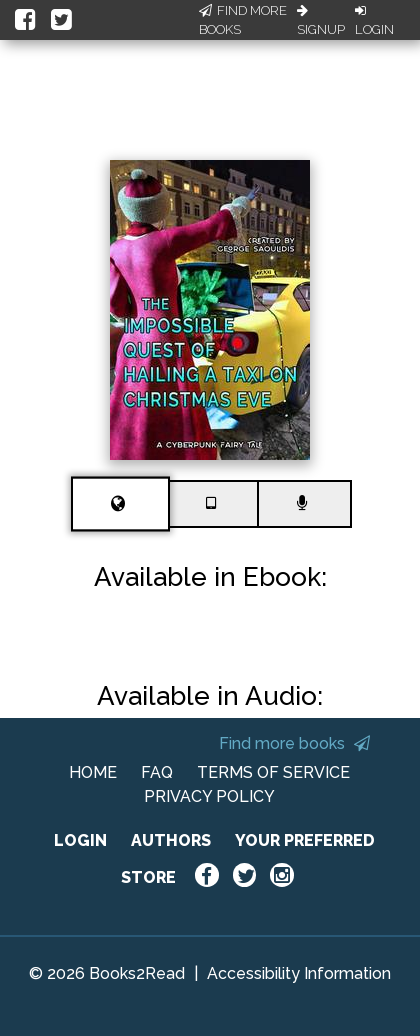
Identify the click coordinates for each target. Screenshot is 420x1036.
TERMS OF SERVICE (273, 772)
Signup (321, 21)
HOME (93, 772)
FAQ (157, 772)
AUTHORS (171, 840)
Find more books (294, 743)
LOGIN (80, 840)
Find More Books (243, 20)
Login (374, 21)
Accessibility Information (299, 973)
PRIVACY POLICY (209, 796)
